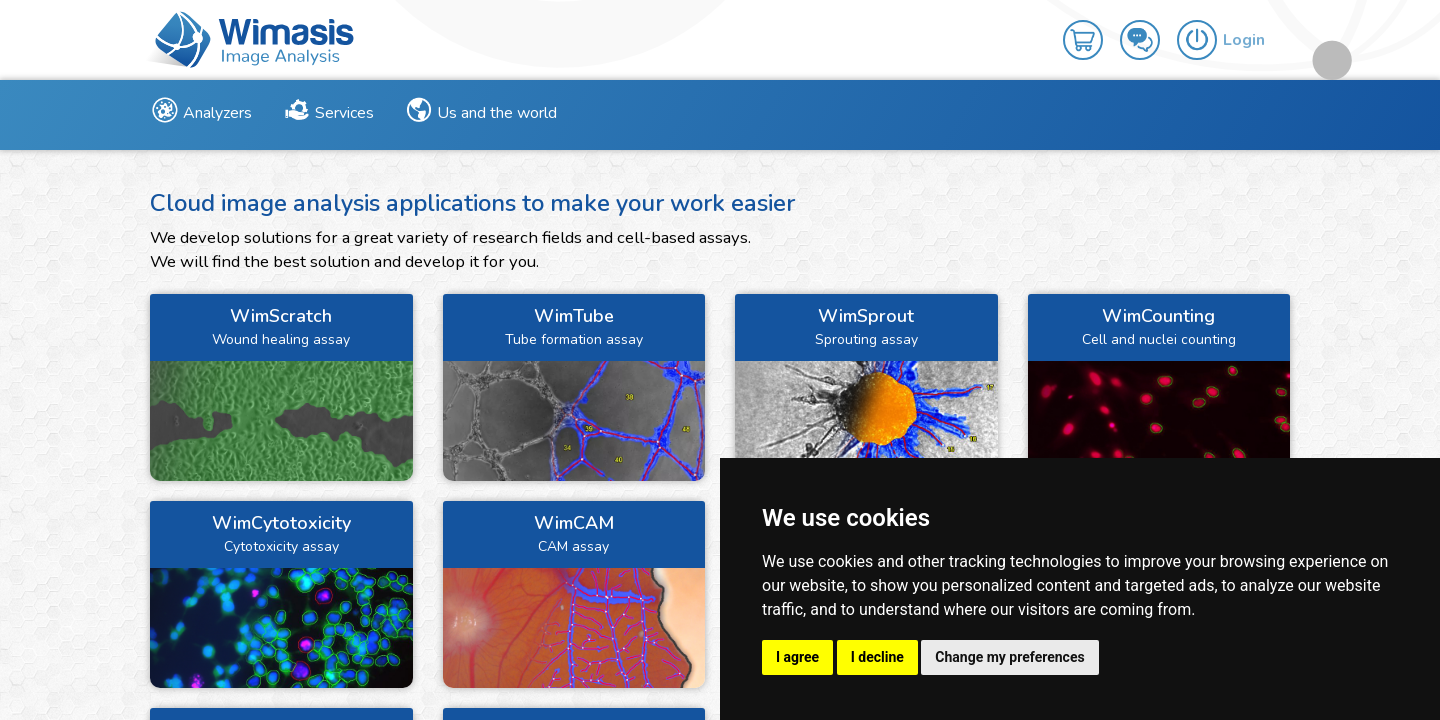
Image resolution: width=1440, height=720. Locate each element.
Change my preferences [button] (1009, 657)
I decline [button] (877, 657)
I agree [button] (797, 657)
